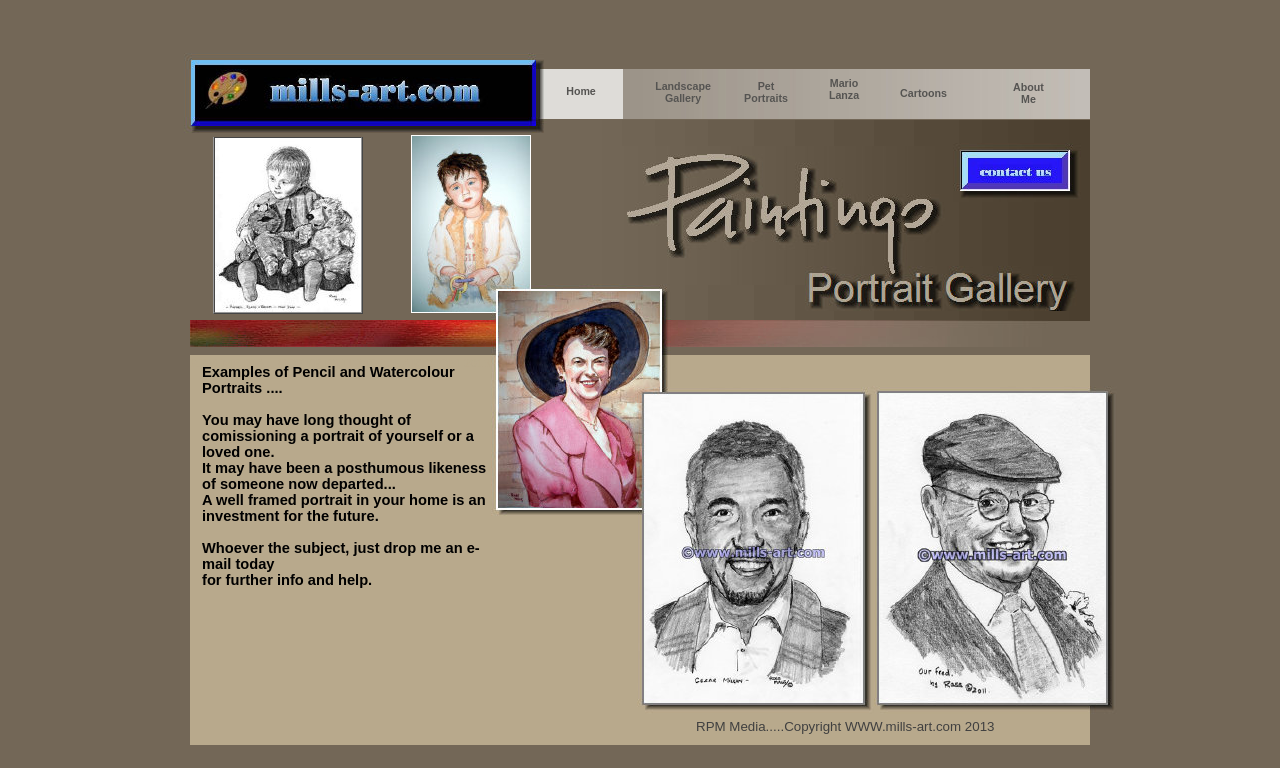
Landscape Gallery (683, 92)
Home (581, 91)
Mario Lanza (844, 89)
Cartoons (923, 93)
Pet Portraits (766, 92)
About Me (1028, 93)
